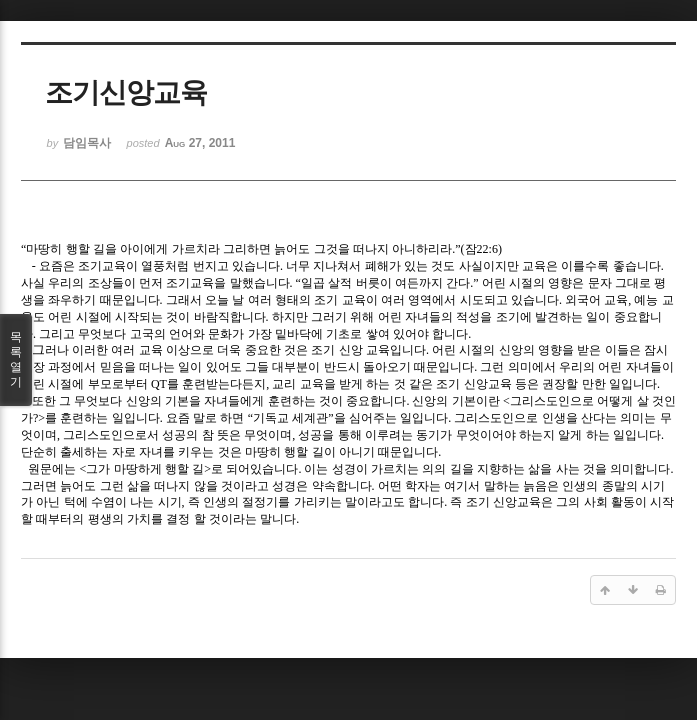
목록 (16, 360)
